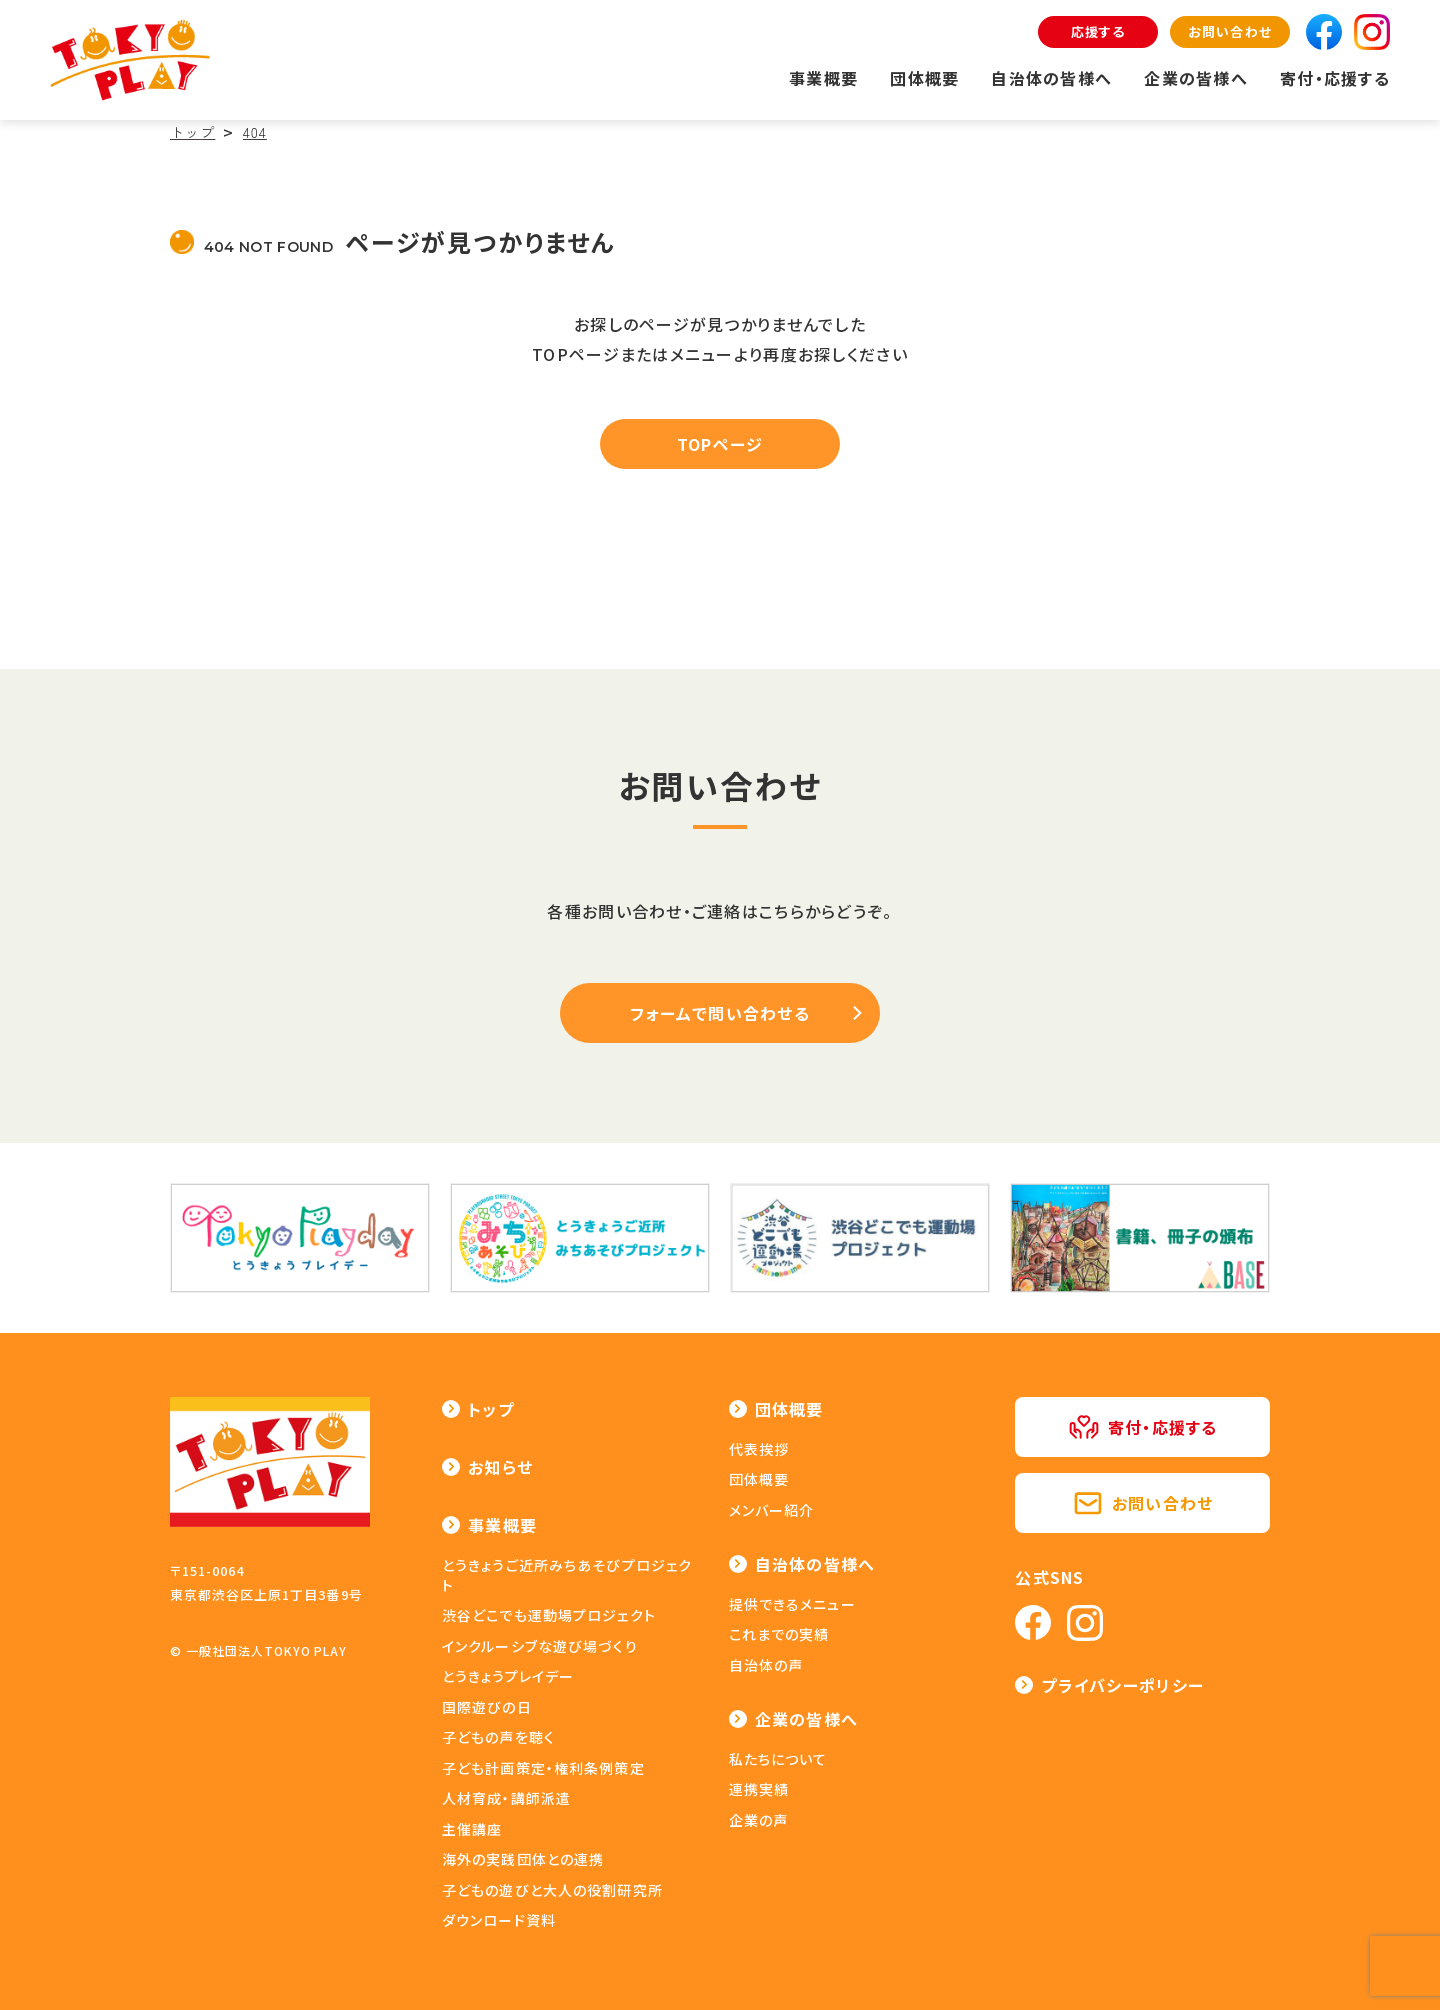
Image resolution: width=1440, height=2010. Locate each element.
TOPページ (720, 444)
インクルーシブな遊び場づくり (540, 1646)
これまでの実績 (779, 1634)
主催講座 (472, 1829)
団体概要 (924, 78)
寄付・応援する (1335, 78)
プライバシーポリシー (1122, 1685)
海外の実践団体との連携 (523, 1859)
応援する (1098, 31)
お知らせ (500, 1467)
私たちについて (778, 1759)
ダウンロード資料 (499, 1920)
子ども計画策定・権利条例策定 (543, 1768)
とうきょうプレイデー (508, 1676)
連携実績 (759, 1789)
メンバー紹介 (772, 1510)
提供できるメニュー (792, 1604)
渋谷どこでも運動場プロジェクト (549, 1615)
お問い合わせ (1229, 31)
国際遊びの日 (487, 1707)
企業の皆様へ (1196, 78)
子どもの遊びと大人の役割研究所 (552, 1890)
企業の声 (758, 1820)
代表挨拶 (759, 1449)
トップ (491, 1409)
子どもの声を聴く (498, 1737)
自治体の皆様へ (1051, 78)
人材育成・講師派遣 (506, 1798)
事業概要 (823, 78)
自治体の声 (766, 1665)
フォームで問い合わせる (720, 1013)
